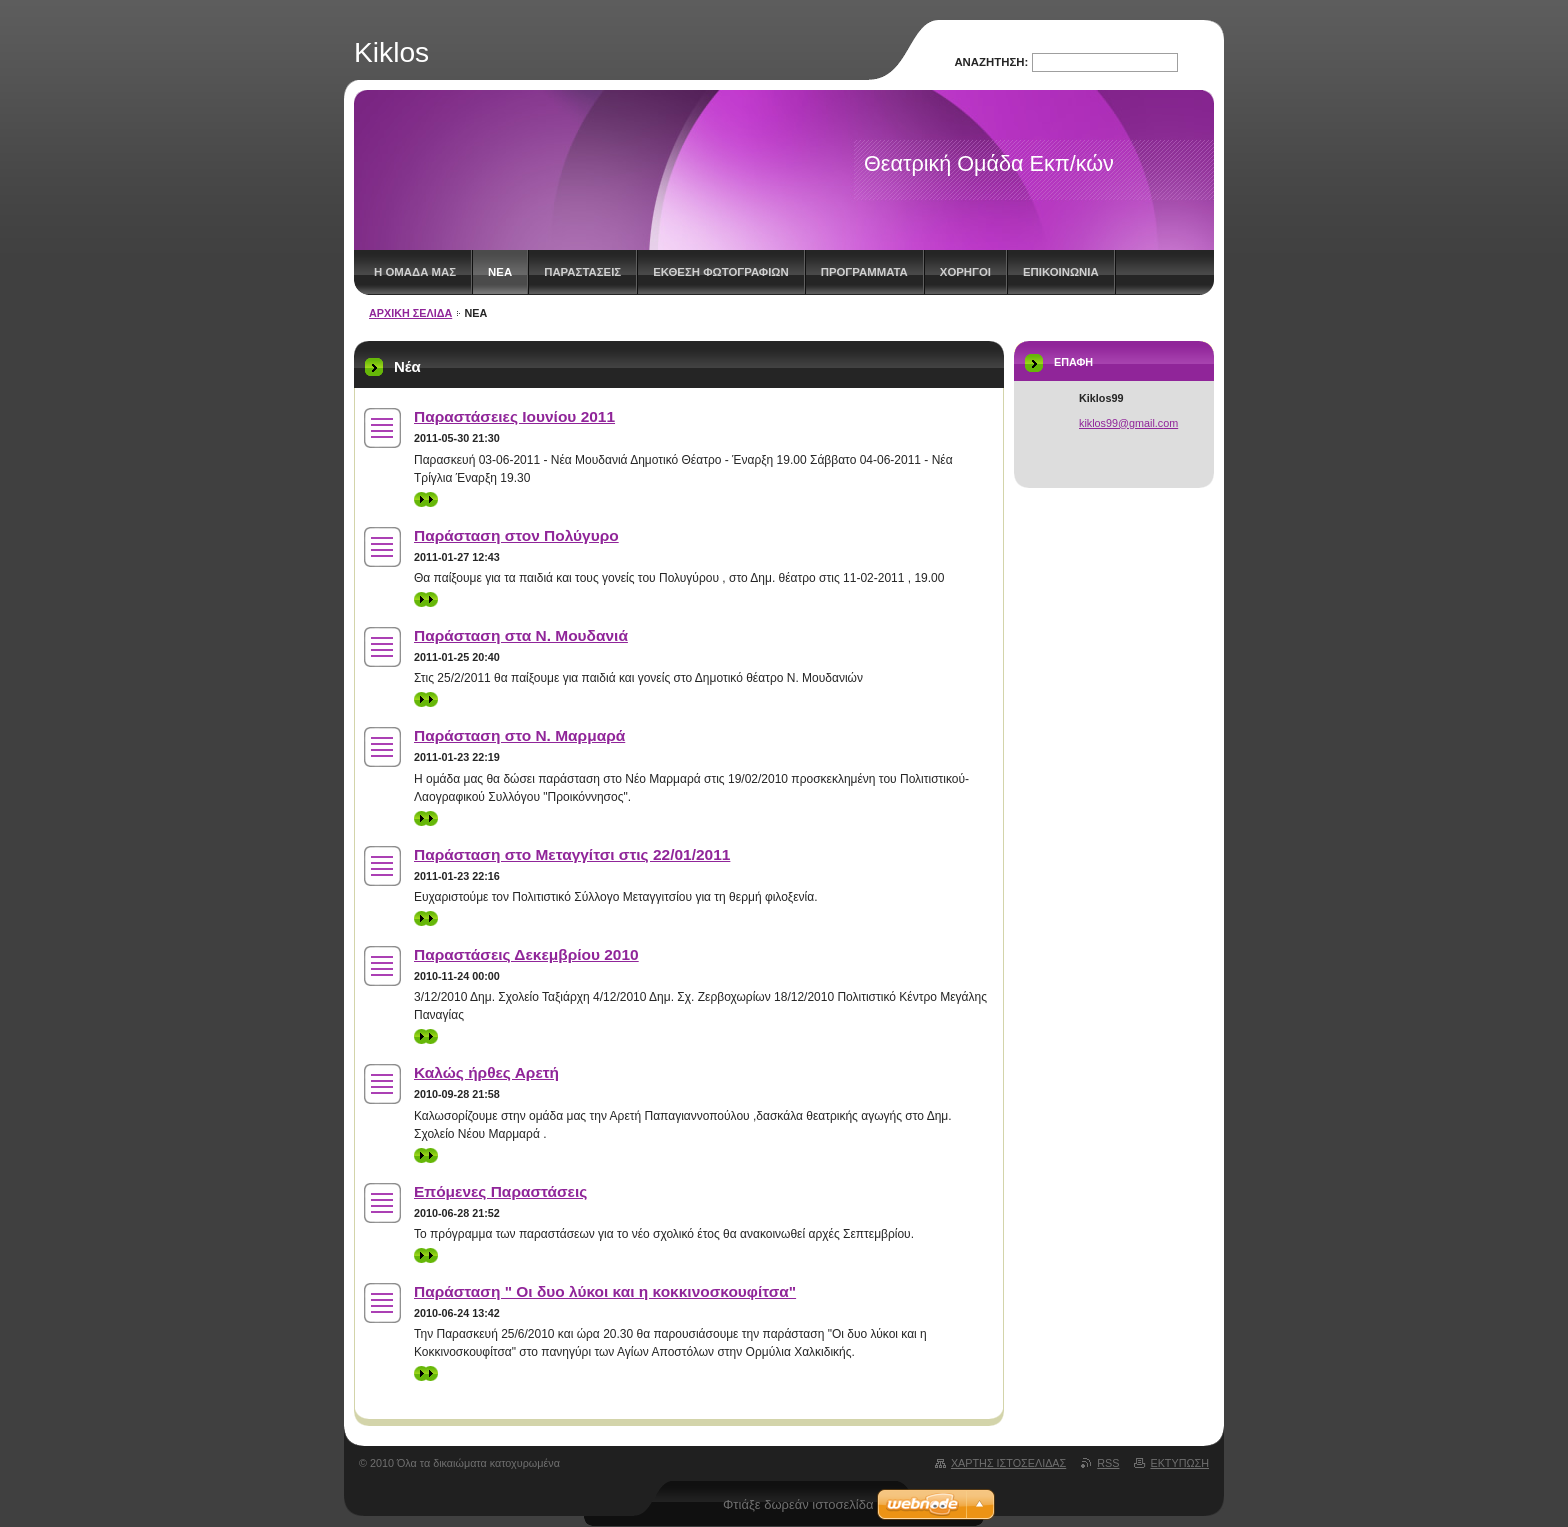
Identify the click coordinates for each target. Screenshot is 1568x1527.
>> (426, 499)
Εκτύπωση (1179, 1463)
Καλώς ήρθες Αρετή (486, 1072)
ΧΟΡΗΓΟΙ (965, 272)
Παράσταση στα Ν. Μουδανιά (521, 635)
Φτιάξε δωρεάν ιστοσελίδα (798, 1504)
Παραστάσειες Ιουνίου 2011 (514, 416)
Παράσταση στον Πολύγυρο (516, 535)
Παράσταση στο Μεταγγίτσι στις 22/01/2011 (572, 854)
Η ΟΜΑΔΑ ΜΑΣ (415, 272)
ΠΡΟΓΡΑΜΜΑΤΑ (864, 272)
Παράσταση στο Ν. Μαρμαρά (519, 735)
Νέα (500, 272)
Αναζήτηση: (991, 62)
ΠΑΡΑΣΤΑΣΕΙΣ (582, 272)
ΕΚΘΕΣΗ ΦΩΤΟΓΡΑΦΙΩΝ (720, 272)
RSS (1108, 1463)
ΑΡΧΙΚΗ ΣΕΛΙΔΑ (410, 313)
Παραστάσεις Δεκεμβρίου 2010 (526, 954)
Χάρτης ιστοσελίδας (1008, 1463)
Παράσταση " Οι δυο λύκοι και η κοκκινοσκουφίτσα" (605, 1291)
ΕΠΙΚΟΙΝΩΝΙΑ (1061, 272)
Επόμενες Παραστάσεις (500, 1191)
